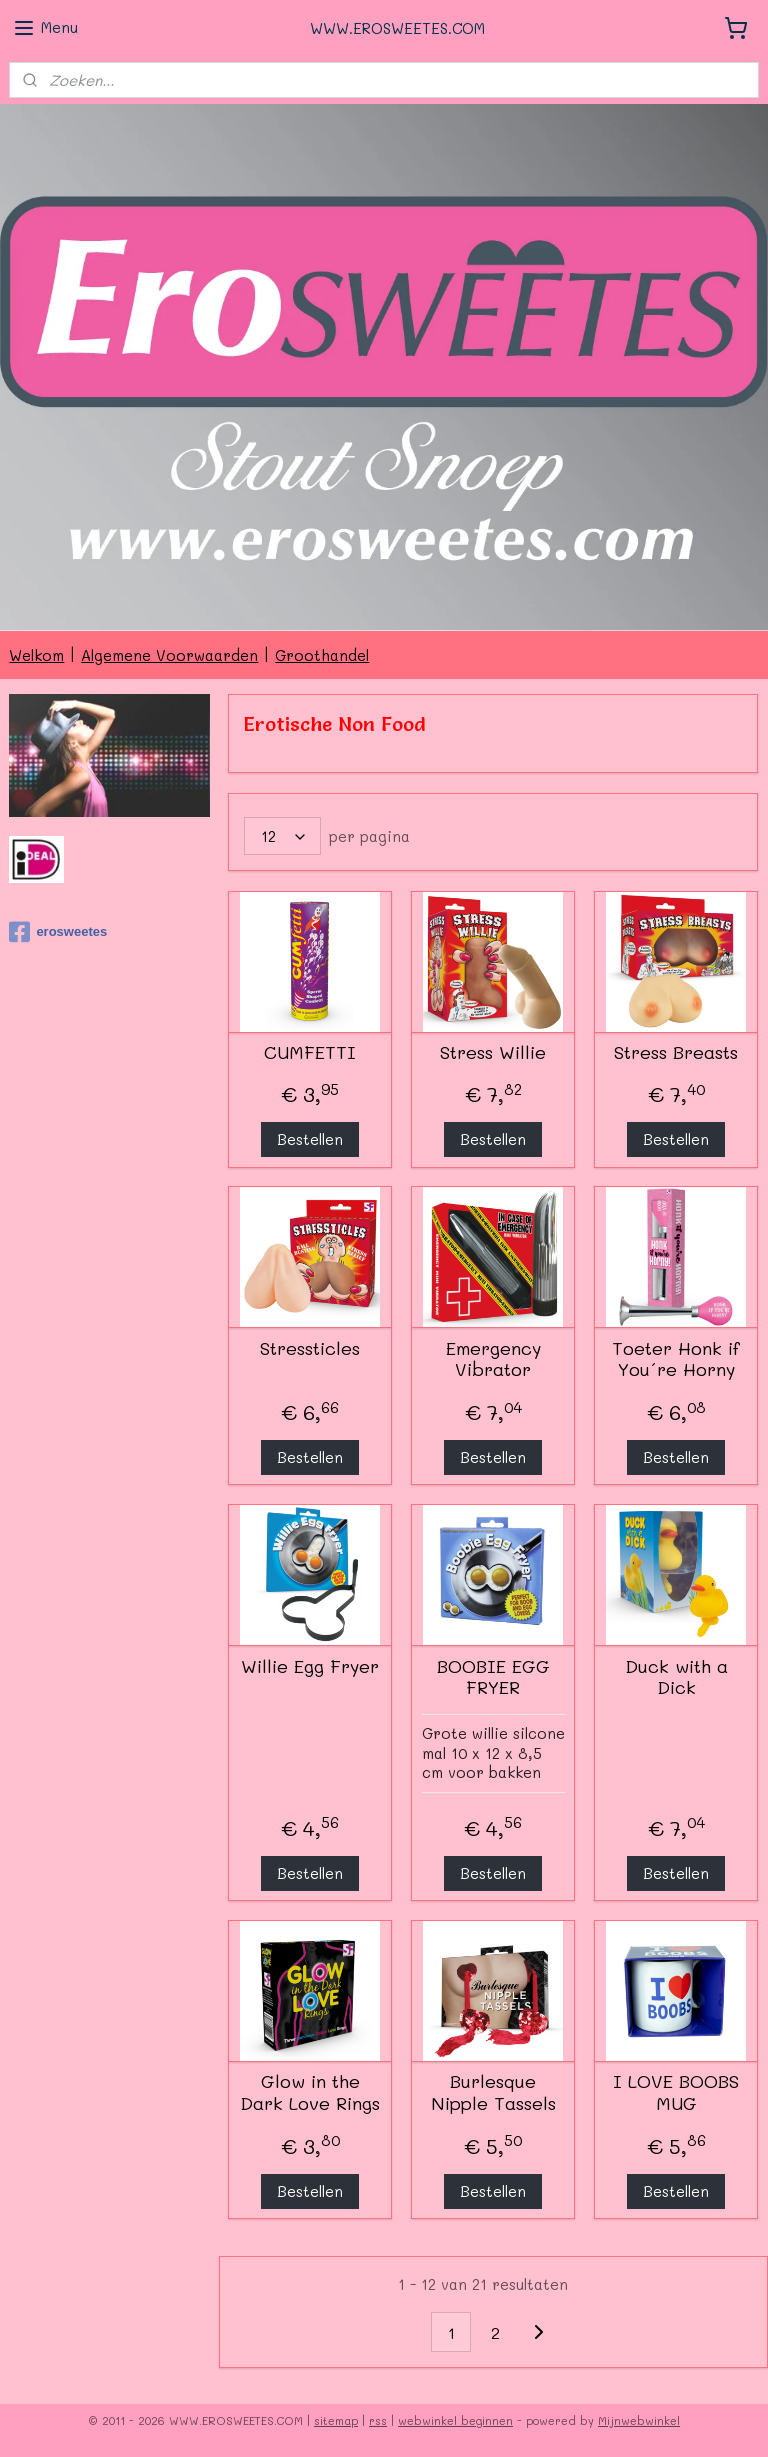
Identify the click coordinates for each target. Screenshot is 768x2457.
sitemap (336, 2420)
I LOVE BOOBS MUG (677, 2092)
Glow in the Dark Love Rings (311, 2092)
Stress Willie (494, 1053)
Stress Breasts (677, 1053)
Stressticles (311, 1349)
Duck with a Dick (676, 1677)
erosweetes (58, 932)
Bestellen (311, 1139)
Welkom (36, 655)
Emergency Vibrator (493, 1359)
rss (378, 2420)
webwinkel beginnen (455, 2420)
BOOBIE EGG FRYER (493, 1677)
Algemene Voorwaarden (169, 655)
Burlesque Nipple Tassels (493, 2092)
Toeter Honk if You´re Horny (677, 1359)
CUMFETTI (311, 1053)
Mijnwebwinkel (639, 2420)
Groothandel (322, 655)
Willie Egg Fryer (311, 1667)
